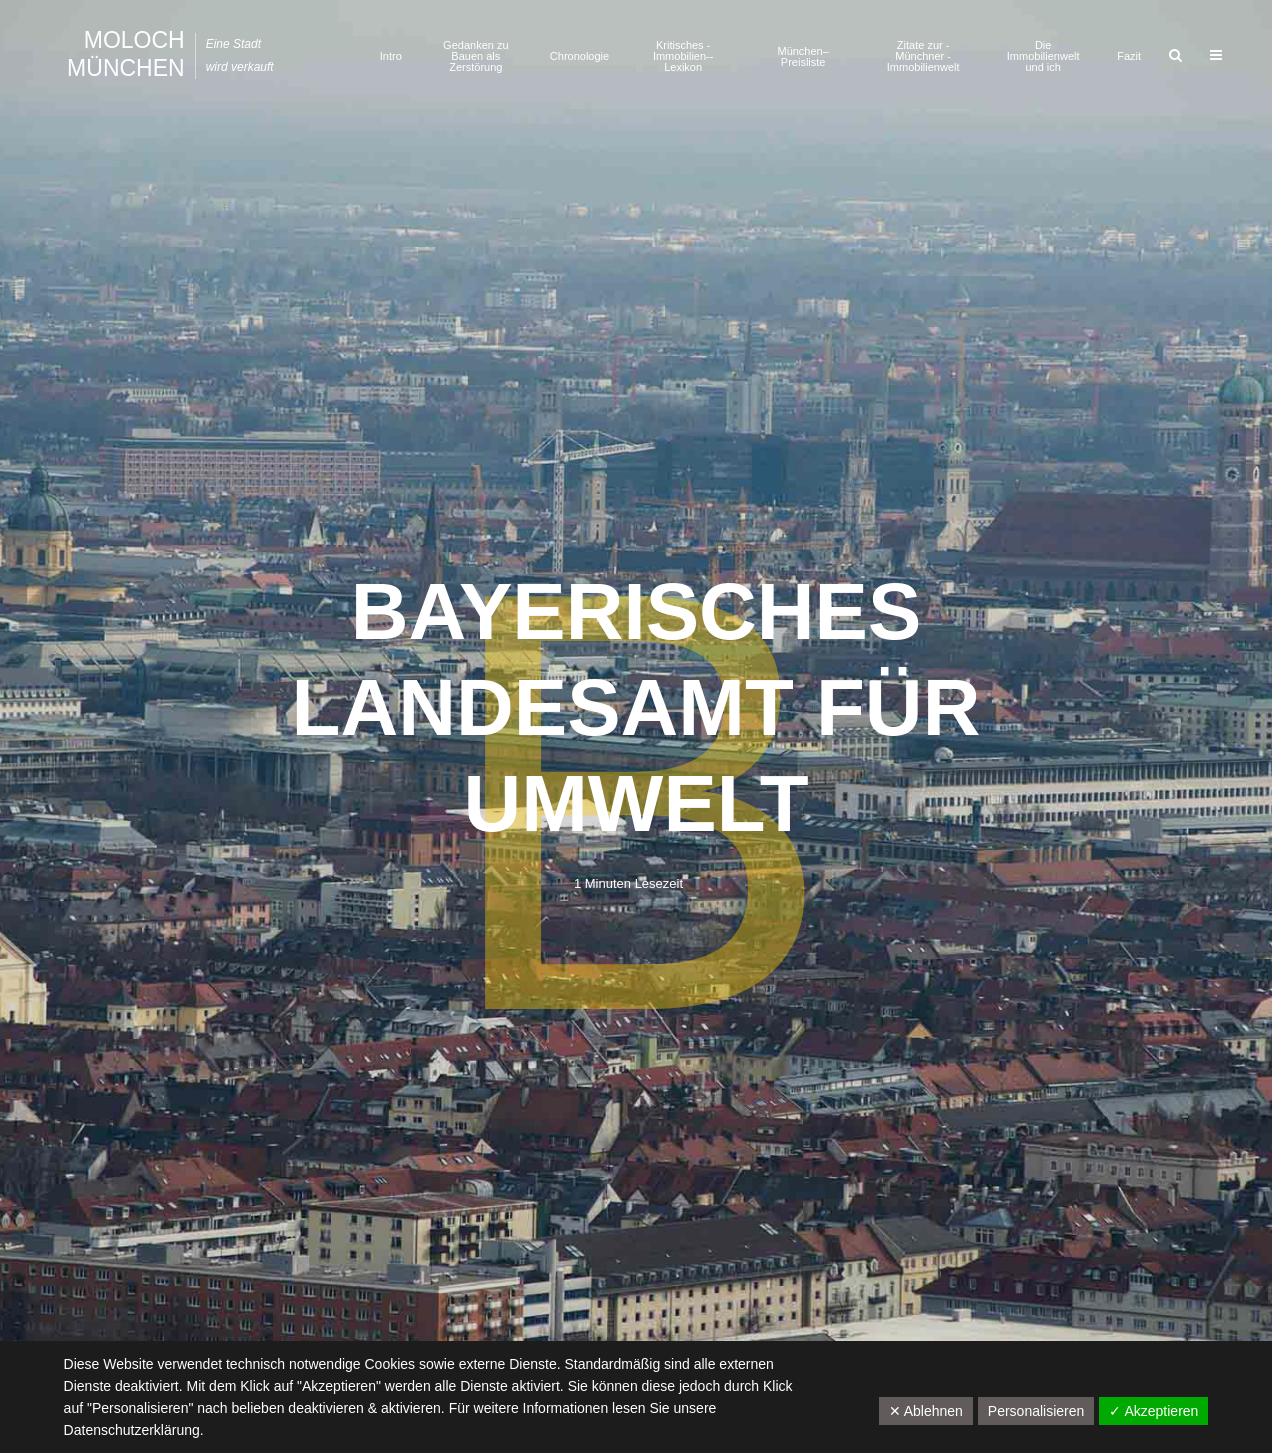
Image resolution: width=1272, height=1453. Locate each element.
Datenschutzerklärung (132, 1430)
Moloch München (126, 54)
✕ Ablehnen (926, 1411)
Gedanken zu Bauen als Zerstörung (475, 56)
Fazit (1129, 56)
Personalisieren (1036, 1411)
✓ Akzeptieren (1153, 1411)
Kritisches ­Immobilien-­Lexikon (683, 56)
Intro (391, 56)
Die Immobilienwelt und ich (1043, 56)
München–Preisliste (802, 56)
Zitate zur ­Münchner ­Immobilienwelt (923, 56)
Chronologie (579, 56)
